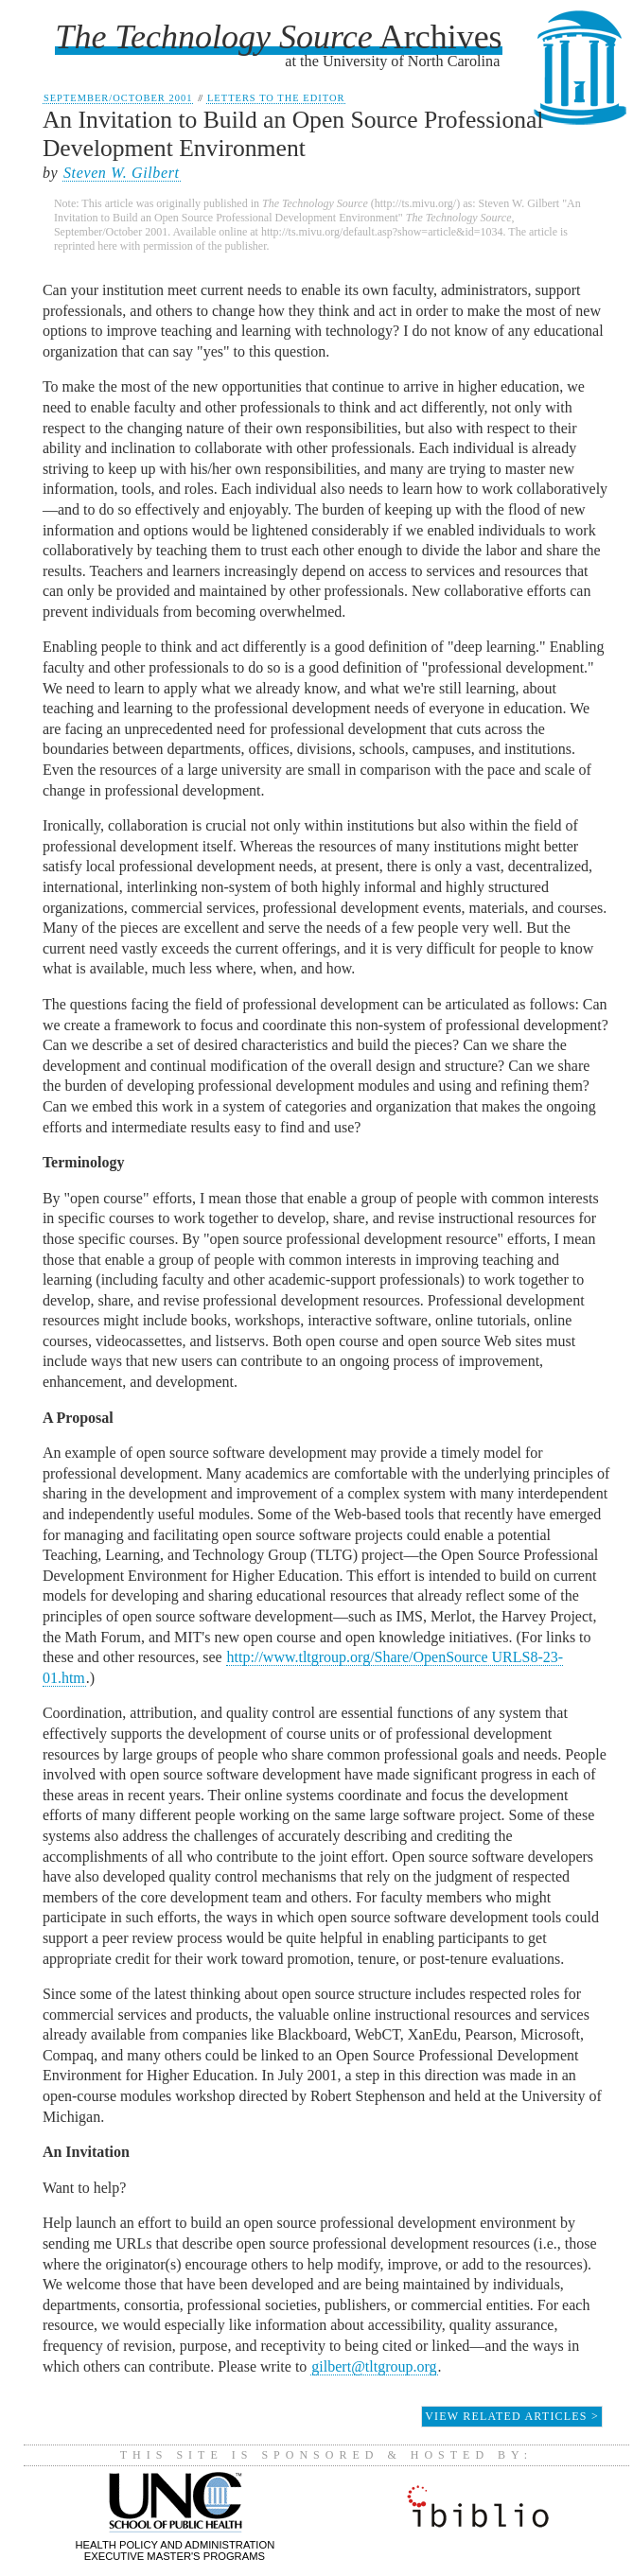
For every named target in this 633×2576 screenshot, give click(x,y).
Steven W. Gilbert (121, 173)
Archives (278, 37)
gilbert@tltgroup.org (373, 2366)
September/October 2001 (118, 98)
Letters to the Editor (275, 98)
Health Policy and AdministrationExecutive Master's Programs (175, 2544)
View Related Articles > (512, 2416)
